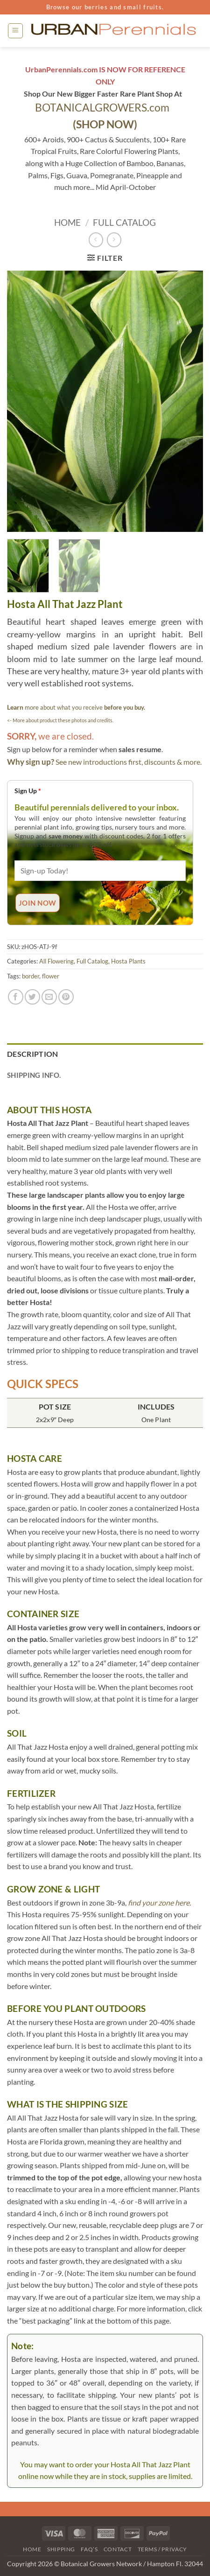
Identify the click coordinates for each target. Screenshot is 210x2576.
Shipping (61, 2549)
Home (67, 222)
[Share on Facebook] (15, 997)
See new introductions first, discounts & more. (129, 761)
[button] (15, 30)
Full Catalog (124, 222)
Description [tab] (32, 1053)
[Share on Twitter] (32, 997)
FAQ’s (89, 2549)
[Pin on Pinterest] (66, 997)
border (30, 976)
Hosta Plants (128, 961)
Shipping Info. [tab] (34, 1075)
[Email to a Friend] (49, 997)
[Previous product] (114, 239)
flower (50, 976)
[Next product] (96, 239)
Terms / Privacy (162, 2549)
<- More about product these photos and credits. (60, 720)
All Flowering (56, 961)
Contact (118, 2549)
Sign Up (27, 791)
